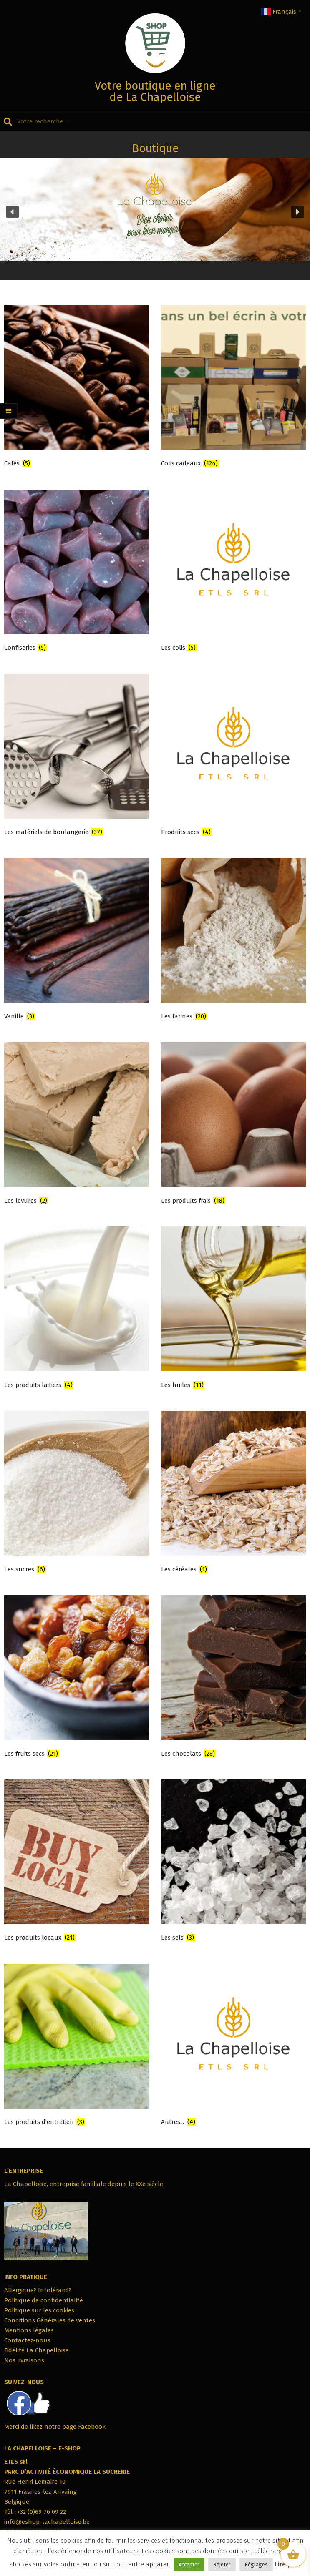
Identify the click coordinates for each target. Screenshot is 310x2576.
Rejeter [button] (222, 2564)
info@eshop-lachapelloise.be (47, 2522)
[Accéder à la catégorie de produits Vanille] (76, 940)
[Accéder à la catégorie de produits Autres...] (233, 2046)
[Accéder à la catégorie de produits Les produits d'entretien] (76, 2046)
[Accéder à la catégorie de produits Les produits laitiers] (76, 1309)
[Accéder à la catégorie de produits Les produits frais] (233, 1125)
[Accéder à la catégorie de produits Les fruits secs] (76, 1678)
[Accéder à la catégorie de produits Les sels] (233, 1862)
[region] (155, 212)
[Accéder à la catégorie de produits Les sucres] (76, 1493)
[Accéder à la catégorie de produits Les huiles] (233, 1309)
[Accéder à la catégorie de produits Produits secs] (233, 756)
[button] (12, 212)
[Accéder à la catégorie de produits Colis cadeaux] (233, 388)
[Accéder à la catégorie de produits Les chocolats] (233, 1678)
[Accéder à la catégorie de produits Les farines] (233, 940)
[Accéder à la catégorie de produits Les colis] (233, 572)
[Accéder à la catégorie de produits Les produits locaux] (76, 1862)
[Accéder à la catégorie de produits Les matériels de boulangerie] (76, 756)
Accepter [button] (189, 2564)
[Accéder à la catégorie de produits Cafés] (76, 388)
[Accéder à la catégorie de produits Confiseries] (76, 572)
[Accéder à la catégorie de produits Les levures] (76, 1125)
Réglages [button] (256, 2564)
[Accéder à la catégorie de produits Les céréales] (233, 1493)
